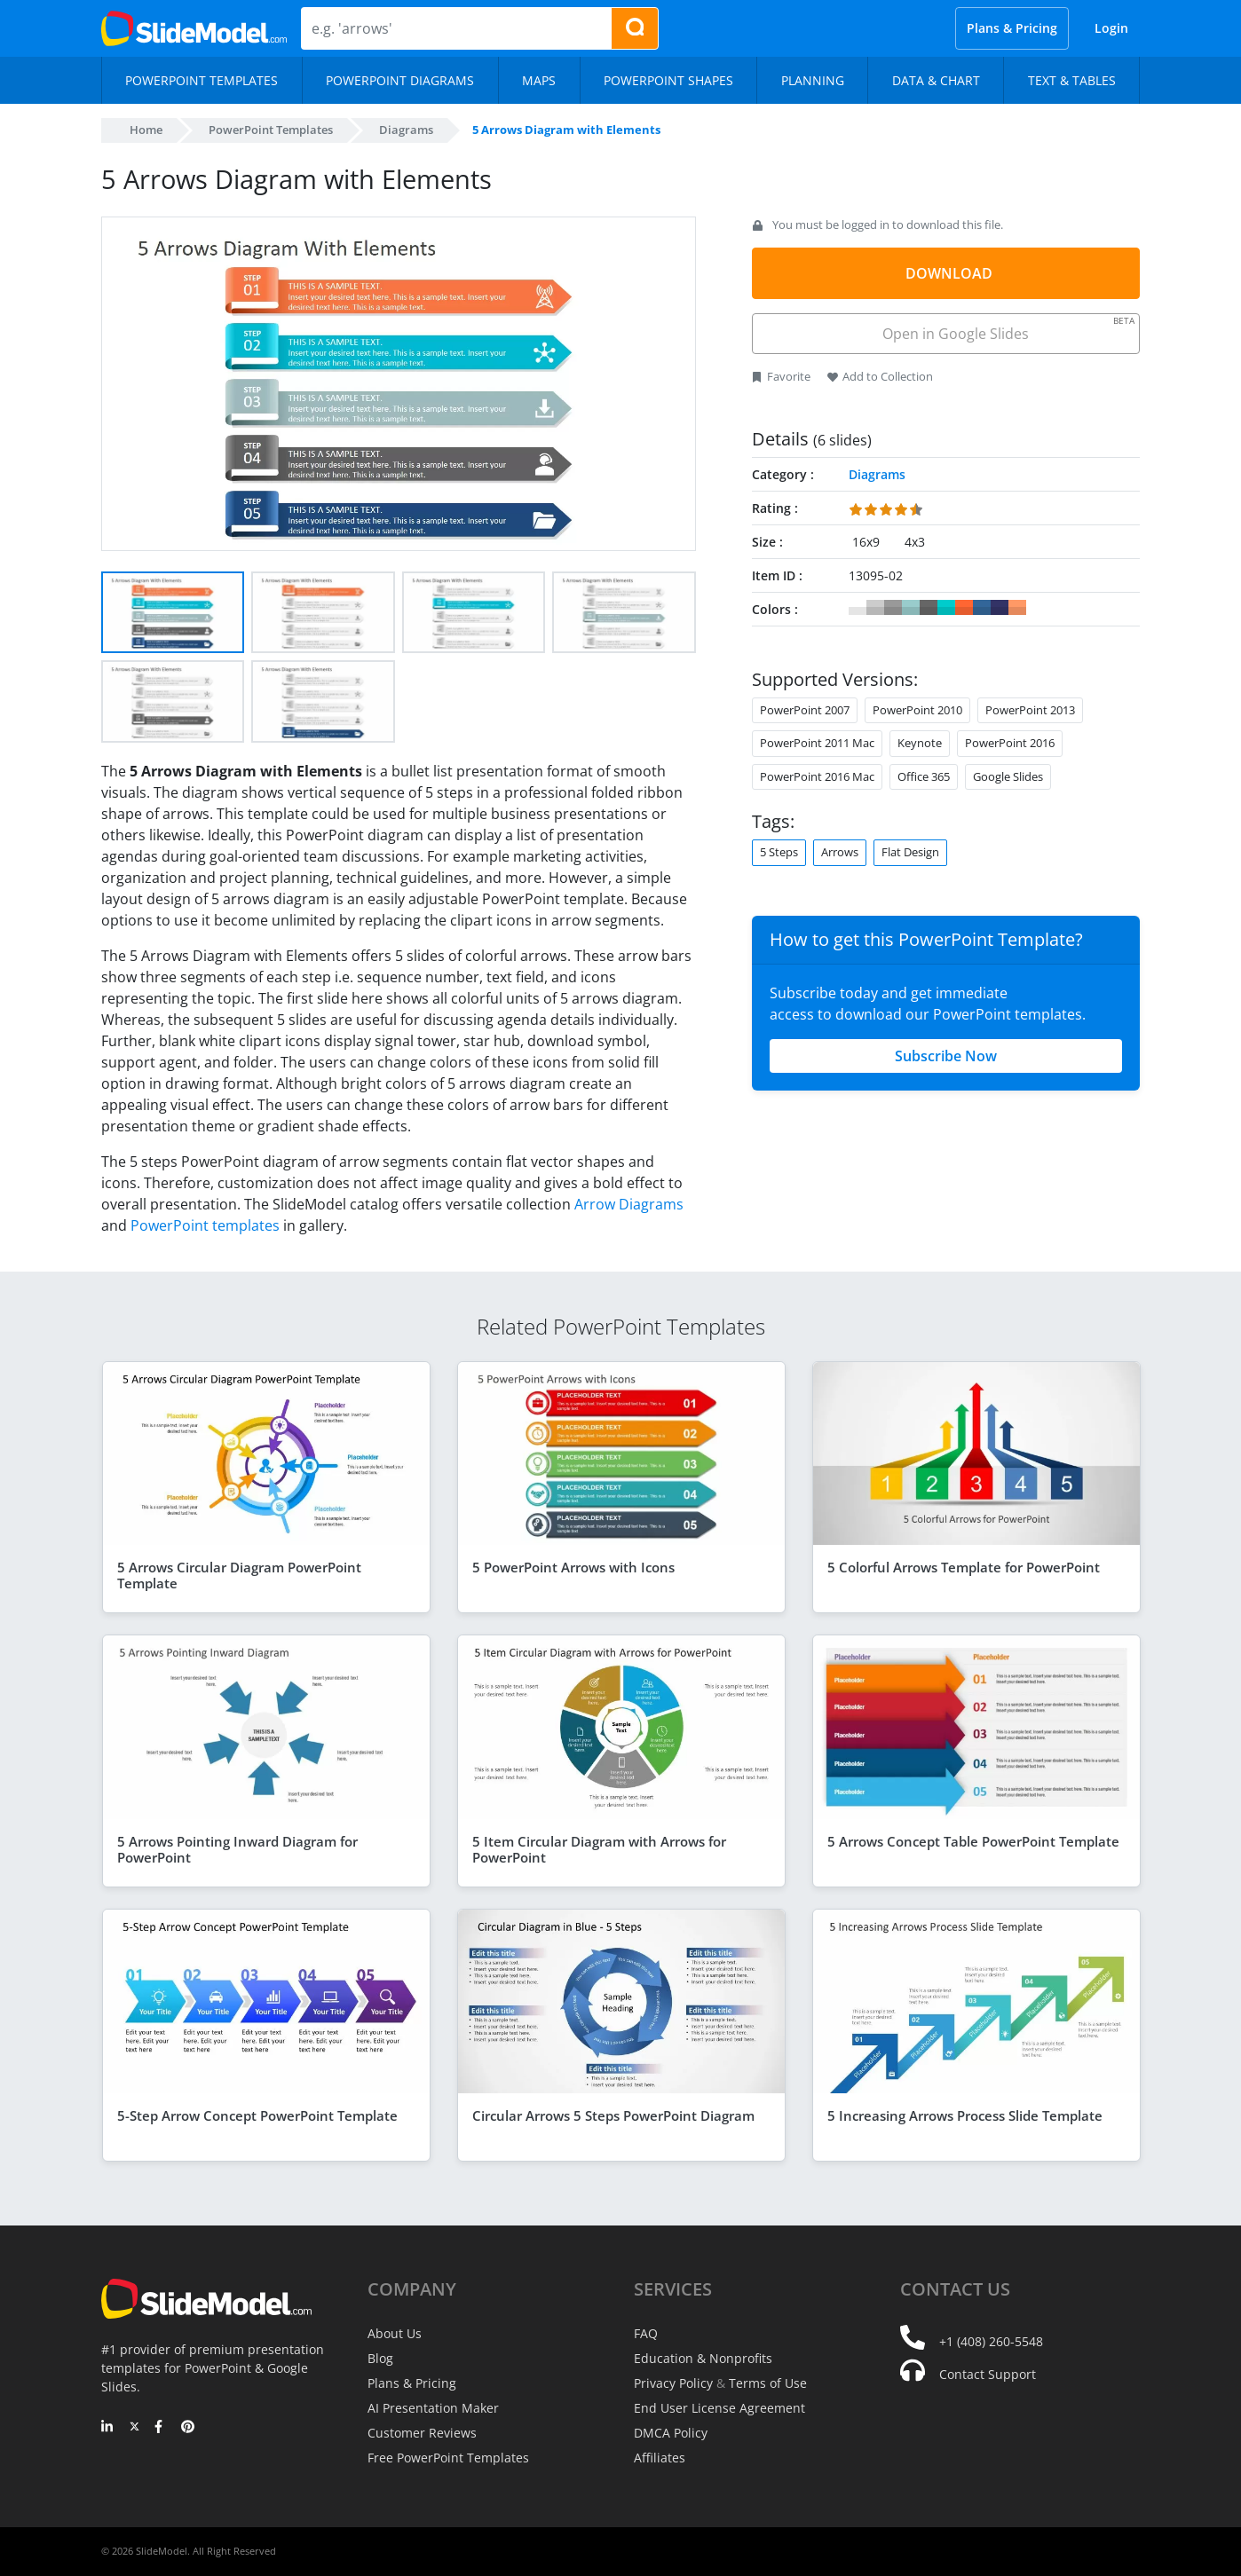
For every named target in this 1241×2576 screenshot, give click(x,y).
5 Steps (779, 852)
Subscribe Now (946, 1056)
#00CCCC (946, 608)
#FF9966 (1017, 608)
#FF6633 (964, 608)
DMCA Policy (670, 2432)
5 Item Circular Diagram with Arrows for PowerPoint (599, 1849)
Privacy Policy (673, 2383)
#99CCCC (911, 608)
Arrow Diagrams (629, 1204)
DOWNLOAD (948, 273)
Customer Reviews (422, 2432)
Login (1111, 28)
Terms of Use (768, 2383)
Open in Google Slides (1007, 328)
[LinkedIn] (108, 2428)
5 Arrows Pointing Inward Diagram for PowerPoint (237, 1849)
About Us (395, 2333)
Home (146, 130)
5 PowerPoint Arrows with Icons (573, 1567)
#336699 (982, 608)
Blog (380, 2358)
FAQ (646, 2333)
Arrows (839, 852)
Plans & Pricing (1012, 28)
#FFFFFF (857, 608)
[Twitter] (134, 2428)
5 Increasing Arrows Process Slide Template (965, 2115)
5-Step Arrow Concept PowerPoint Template (257, 2115)
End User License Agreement (719, 2407)
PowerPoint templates (205, 1225)
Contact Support (987, 2374)
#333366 (999, 608)
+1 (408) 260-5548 (991, 2341)
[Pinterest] (187, 2428)
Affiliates (659, 2457)
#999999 (893, 608)
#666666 (928, 608)
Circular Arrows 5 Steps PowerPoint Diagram (613, 2115)
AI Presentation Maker (433, 2407)
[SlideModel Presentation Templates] (194, 28)
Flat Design (910, 852)
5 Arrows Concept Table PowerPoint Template (973, 1841)
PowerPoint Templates (271, 130)
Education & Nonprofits (703, 2358)
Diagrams (406, 130)
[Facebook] (161, 2428)
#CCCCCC (875, 608)
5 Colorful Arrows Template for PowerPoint (963, 1567)
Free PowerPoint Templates (448, 2457)
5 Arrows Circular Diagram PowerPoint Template (239, 1575)
